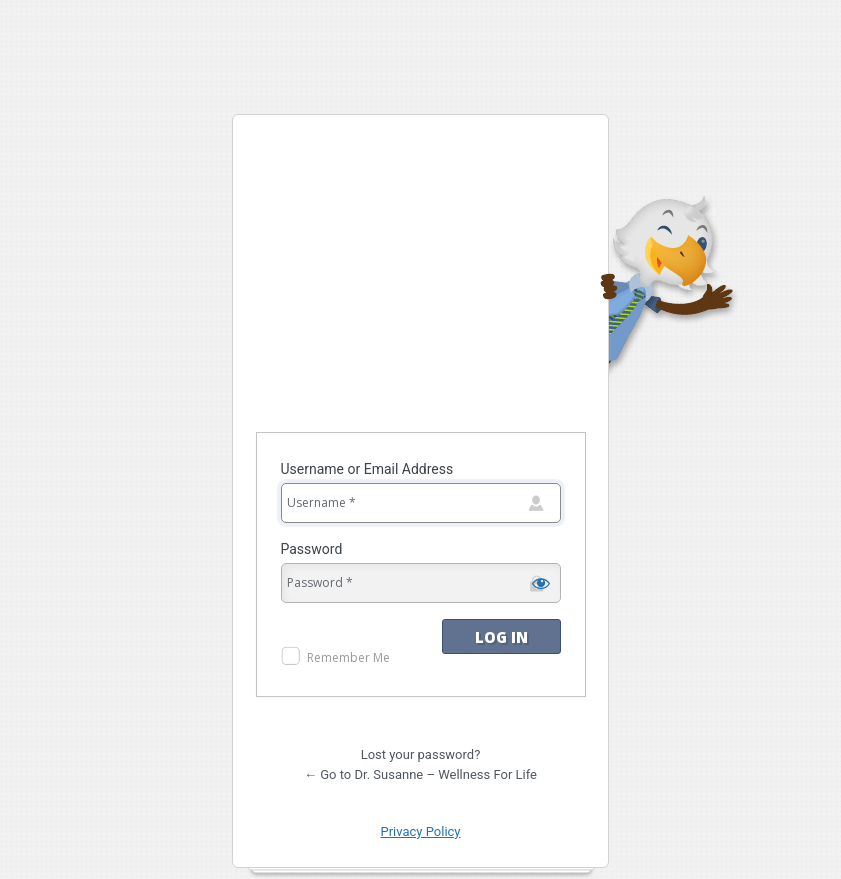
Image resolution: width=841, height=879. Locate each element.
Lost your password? (421, 754)
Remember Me (348, 657)
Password (312, 549)
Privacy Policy (420, 831)
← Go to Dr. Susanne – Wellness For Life (420, 774)
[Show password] (541, 583)
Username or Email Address (367, 469)
